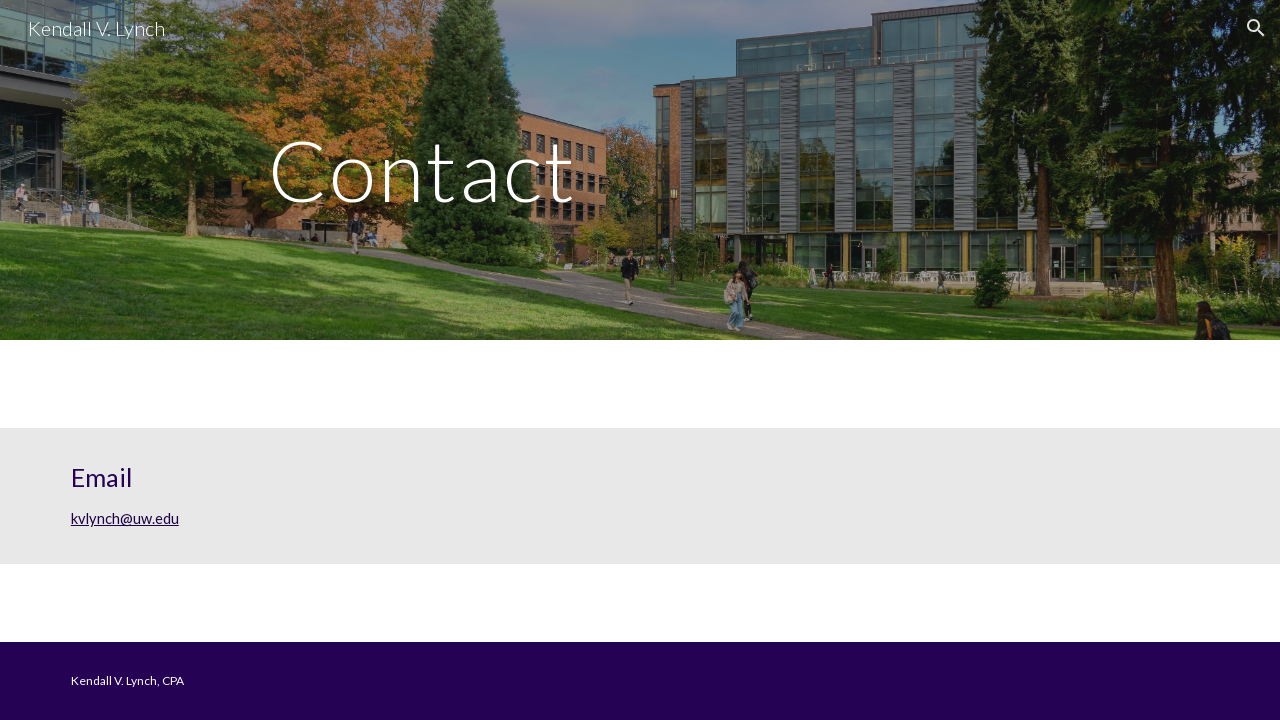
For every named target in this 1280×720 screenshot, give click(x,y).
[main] (640, 169)
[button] (1256, 28)
